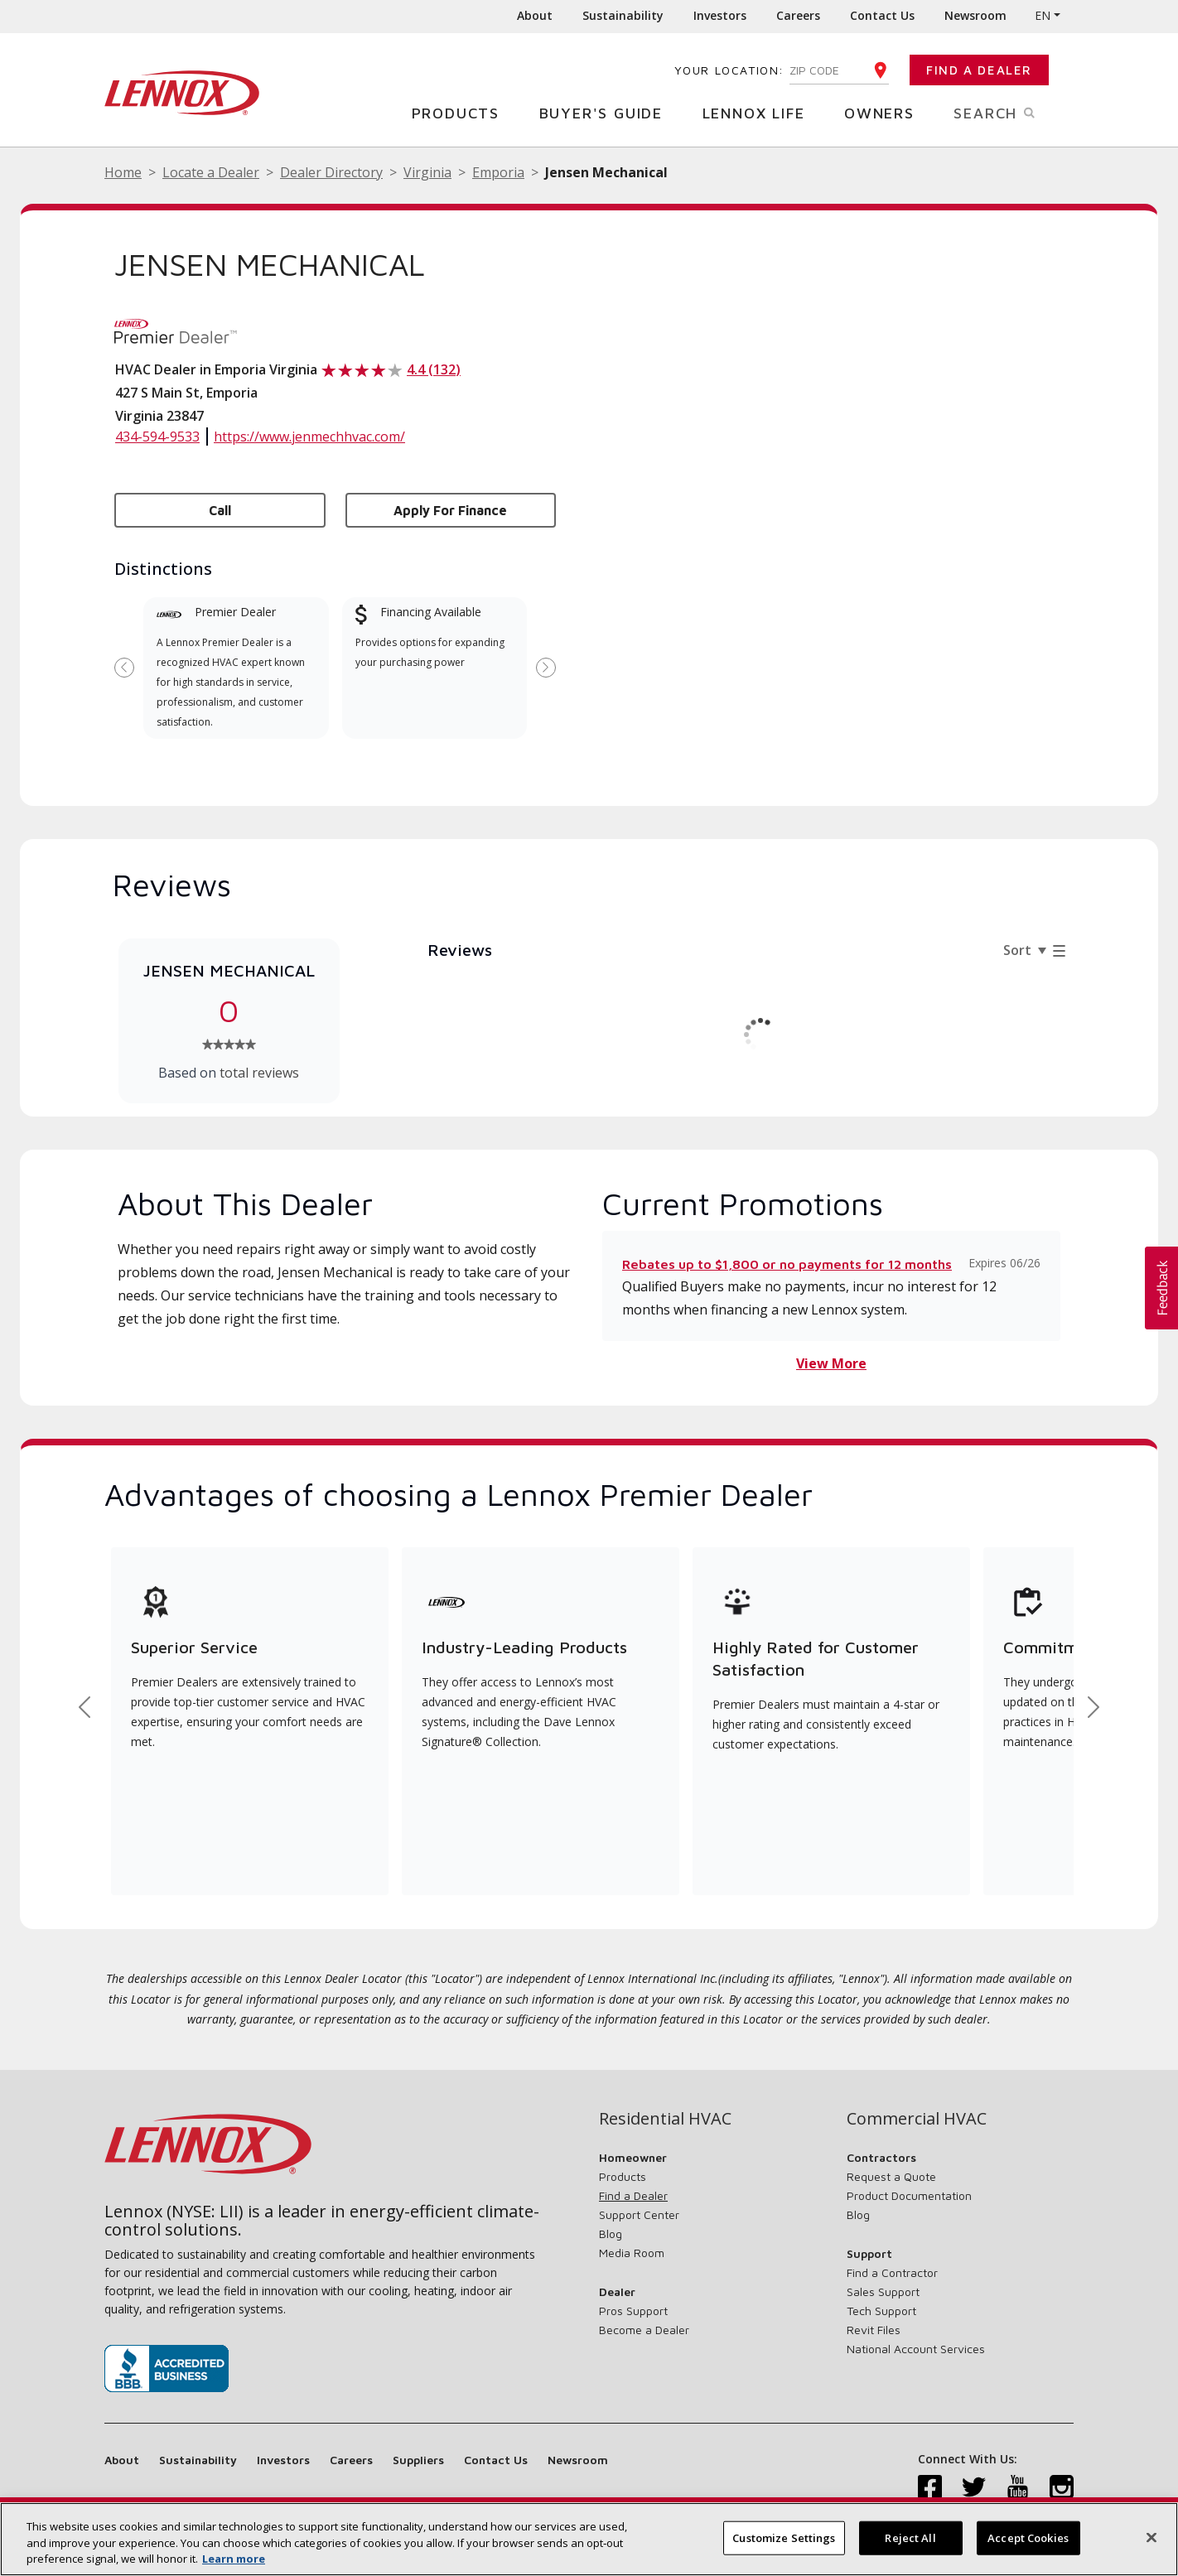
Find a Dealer (979, 70)
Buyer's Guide (607, 112)
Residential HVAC (665, 2119)
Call (220, 510)
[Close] (1151, 2537)
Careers (798, 15)
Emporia (498, 172)
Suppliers (418, 2460)
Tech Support (881, 2310)
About (535, 15)
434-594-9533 (157, 436)
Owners (885, 112)
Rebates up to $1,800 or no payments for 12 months (787, 1264)
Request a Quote (891, 2176)
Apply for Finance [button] (450, 510)
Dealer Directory (331, 172)
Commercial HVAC (917, 2119)
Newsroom (975, 15)
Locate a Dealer (210, 172)
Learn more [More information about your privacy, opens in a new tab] (233, 2558)
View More (831, 1363)
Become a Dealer (644, 2330)
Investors (719, 15)
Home (123, 172)
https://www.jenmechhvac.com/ (309, 436)
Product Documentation (909, 2195)
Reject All (910, 2537)
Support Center (639, 2214)
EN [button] (1042, 15)
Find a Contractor (892, 2272)
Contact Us (882, 15)
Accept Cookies (1028, 2537)
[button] (1161, 1288)
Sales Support (883, 2291)
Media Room (631, 2253)
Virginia (427, 172)
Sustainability (623, 15)
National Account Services (916, 2349)
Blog (610, 2233)
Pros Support (633, 2310)
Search (1014, 112)
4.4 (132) (434, 369)
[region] (589, 2539)
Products (462, 112)
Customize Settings (783, 2537)
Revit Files (873, 2330)
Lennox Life (760, 112)
